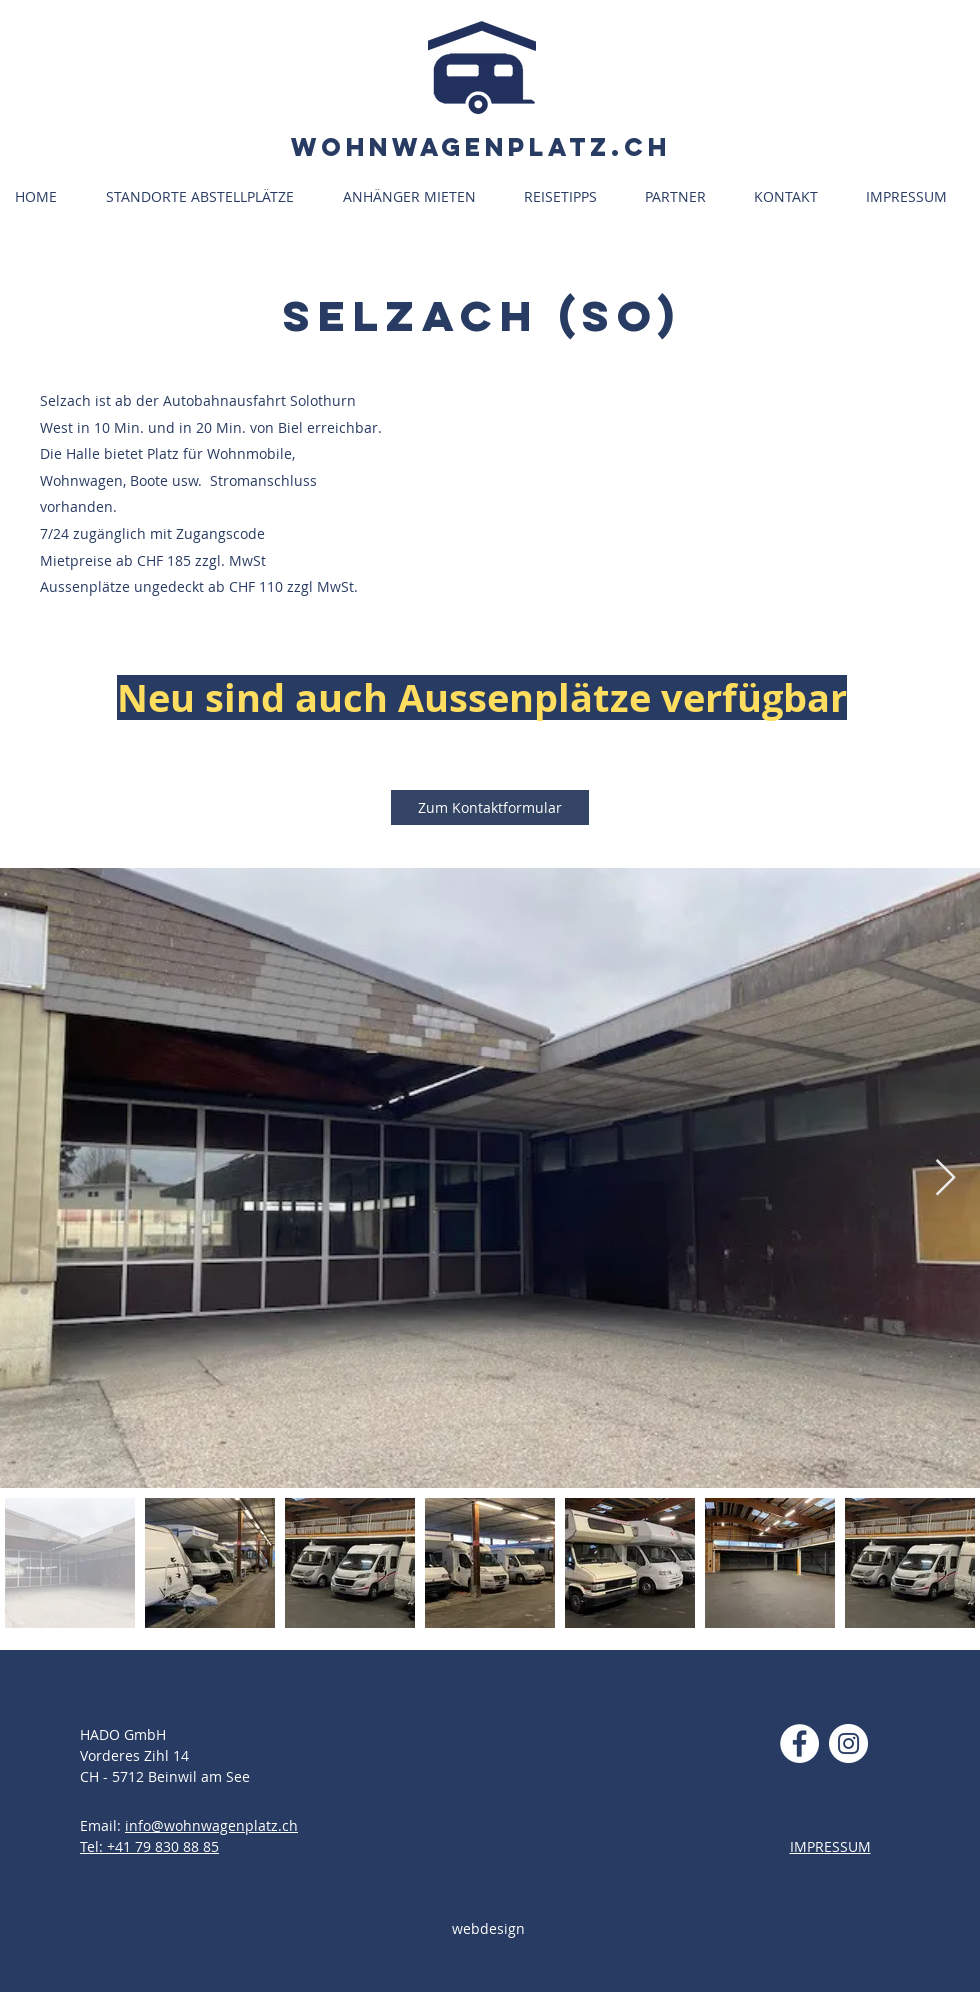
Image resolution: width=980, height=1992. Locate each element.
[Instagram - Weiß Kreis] (848, 1743)
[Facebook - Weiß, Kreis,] (799, 1743)
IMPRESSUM (830, 1846)
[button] (209, 197)
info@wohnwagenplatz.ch (211, 1825)
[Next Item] (945, 1178)
